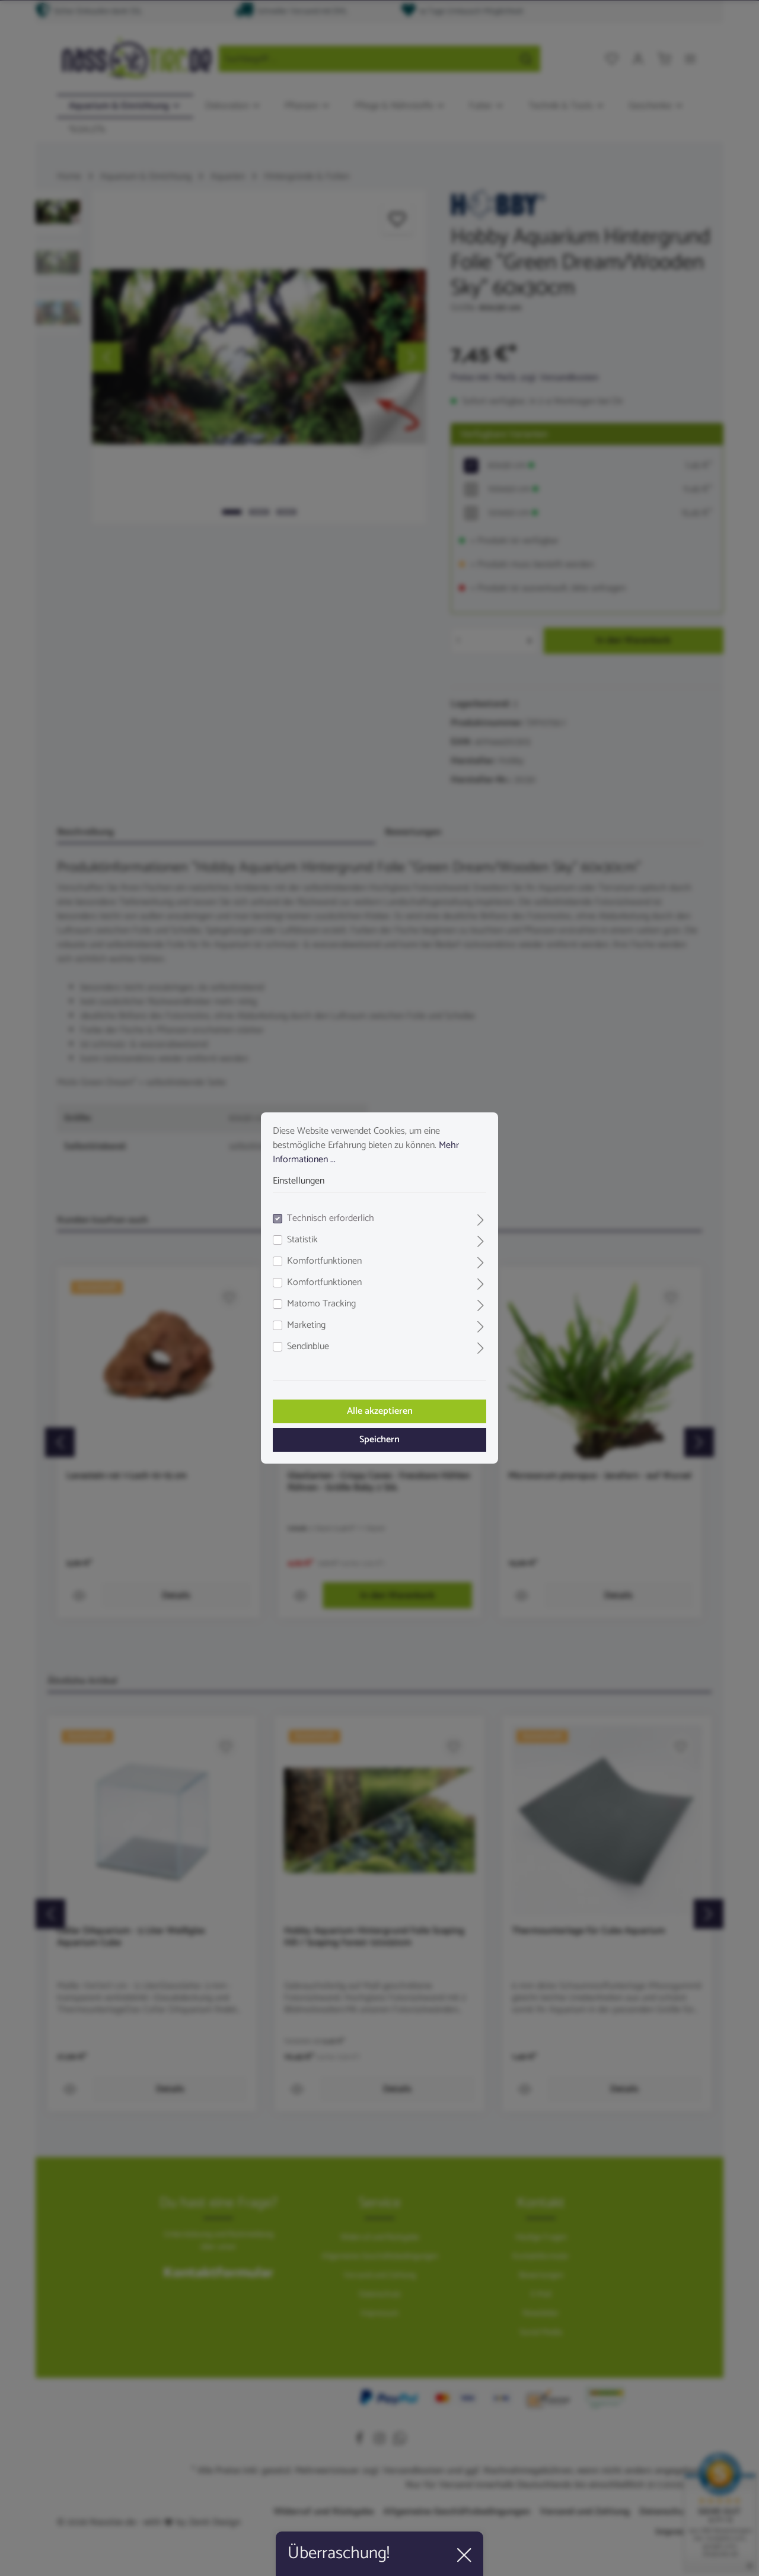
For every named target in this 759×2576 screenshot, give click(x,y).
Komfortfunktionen (324, 1261)
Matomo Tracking (321, 1304)
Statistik (302, 1240)
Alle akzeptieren (380, 1411)
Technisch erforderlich (330, 1218)
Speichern (379, 1440)
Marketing (306, 1325)
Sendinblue (308, 1347)
